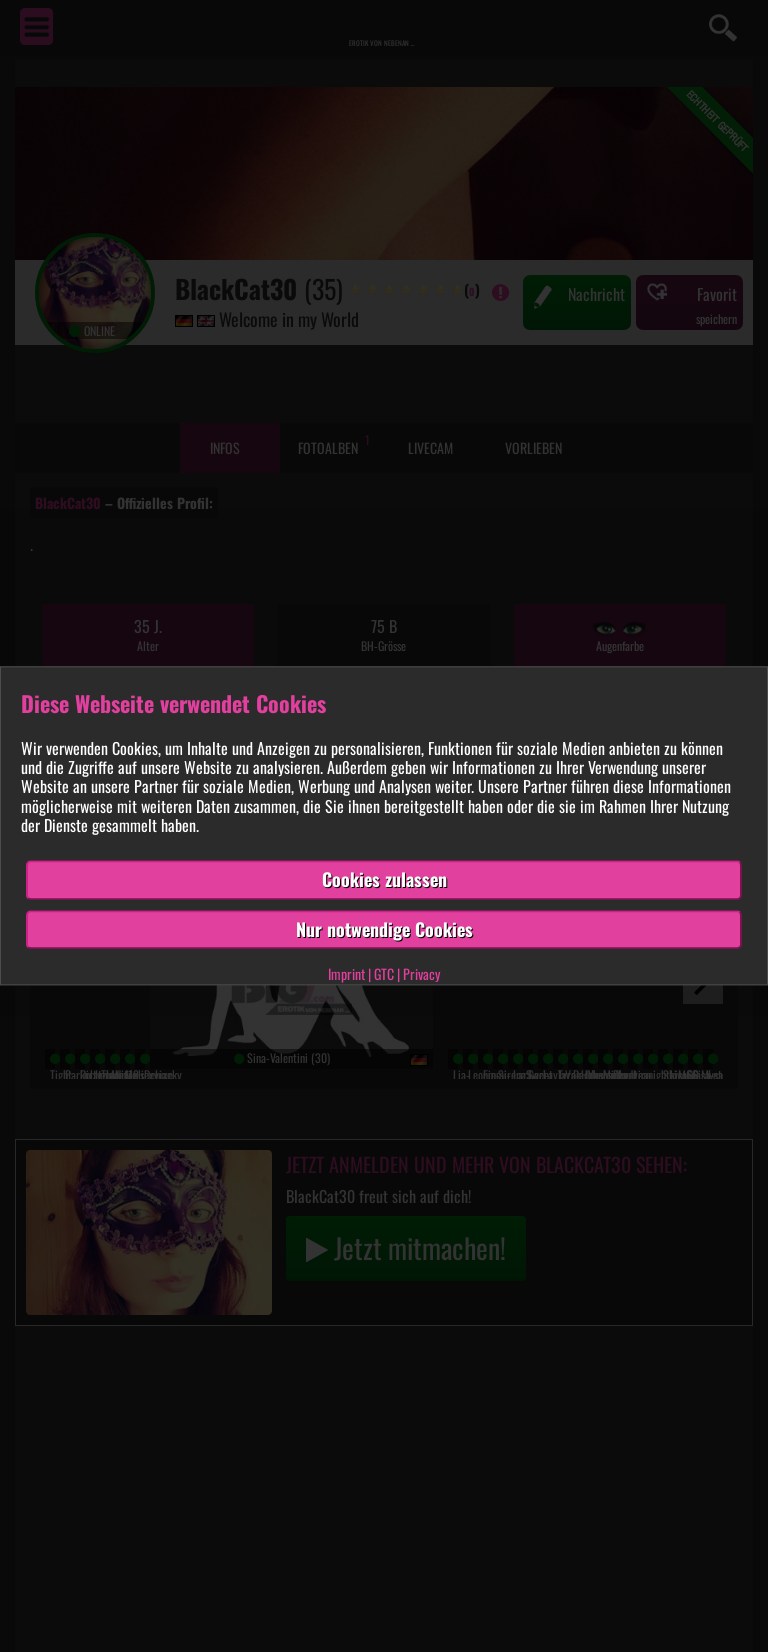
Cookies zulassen (384, 879)
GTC (384, 974)
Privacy (421, 974)
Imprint (346, 974)
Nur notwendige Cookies (384, 929)
